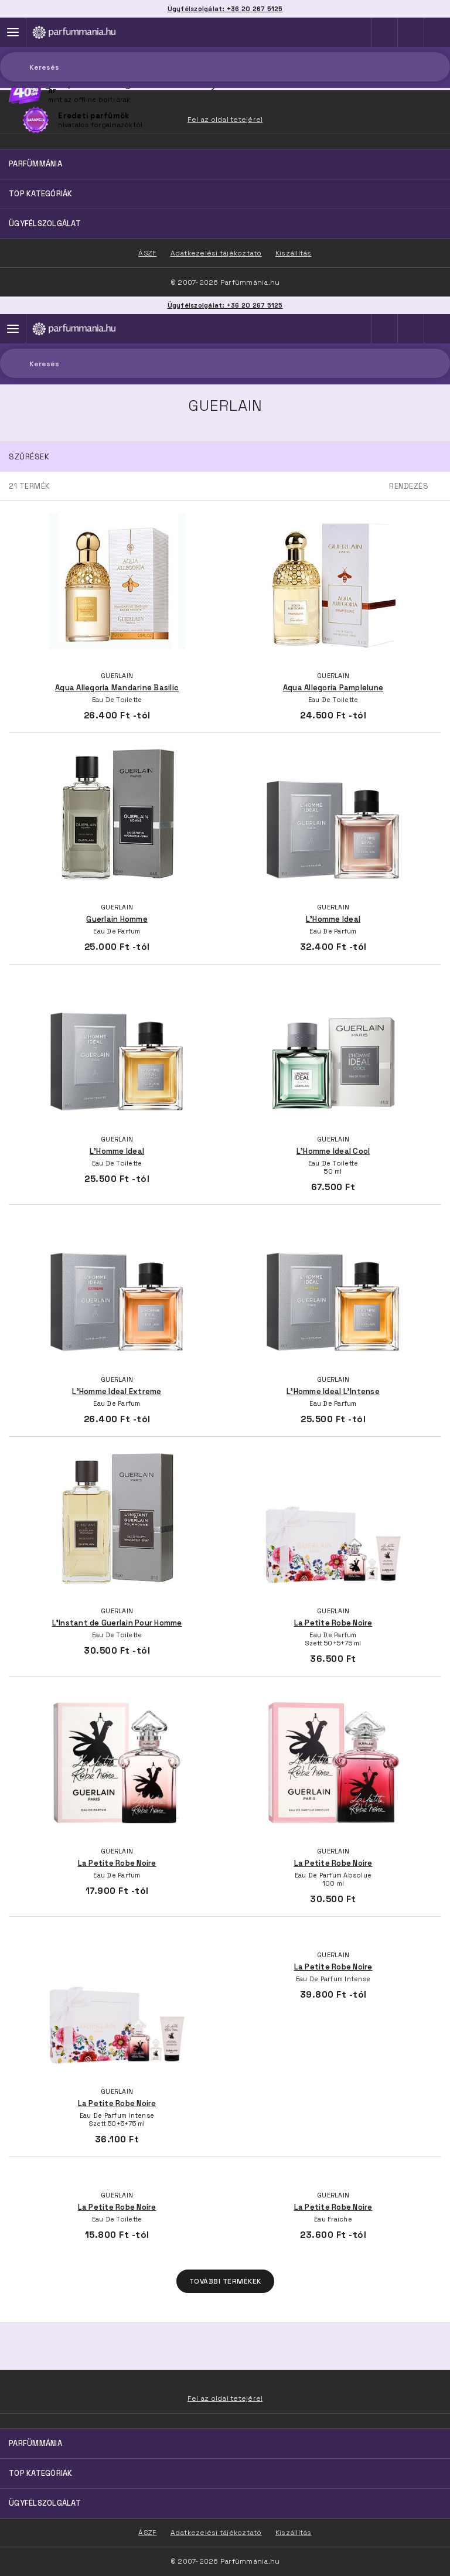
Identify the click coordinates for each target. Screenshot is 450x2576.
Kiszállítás (293, 2532)
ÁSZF (147, 2532)
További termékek (225, 2281)
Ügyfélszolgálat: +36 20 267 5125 (225, 305)
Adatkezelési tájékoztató (216, 2532)
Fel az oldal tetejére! (225, 2398)
